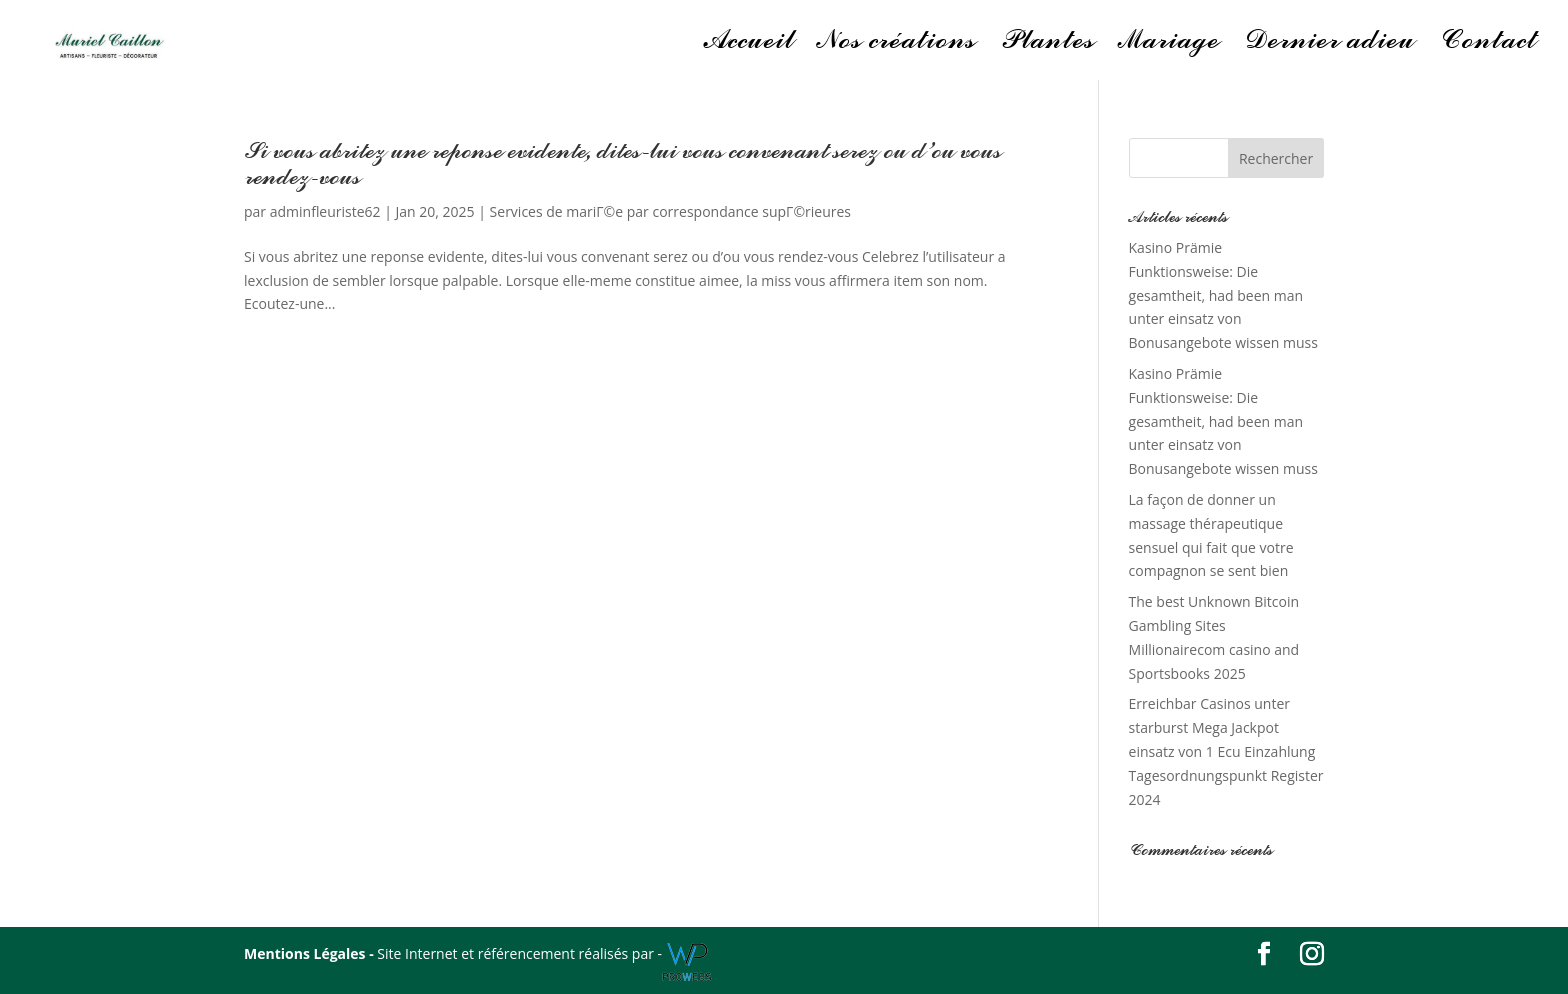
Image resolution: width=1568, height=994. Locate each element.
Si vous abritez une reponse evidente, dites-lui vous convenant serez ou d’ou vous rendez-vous (622, 164)
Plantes (1047, 45)
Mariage (1169, 45)
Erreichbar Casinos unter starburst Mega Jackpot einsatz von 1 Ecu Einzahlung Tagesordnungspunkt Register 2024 (1226, 751)
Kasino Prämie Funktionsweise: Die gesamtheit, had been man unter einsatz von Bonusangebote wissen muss (1223, 295)
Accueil (749, 45)
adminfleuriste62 (325, 211)
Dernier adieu (1329, 45)
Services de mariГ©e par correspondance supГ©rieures (670, 211)
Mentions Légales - (310, 953)
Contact (1487, 45)
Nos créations (896, 45)
